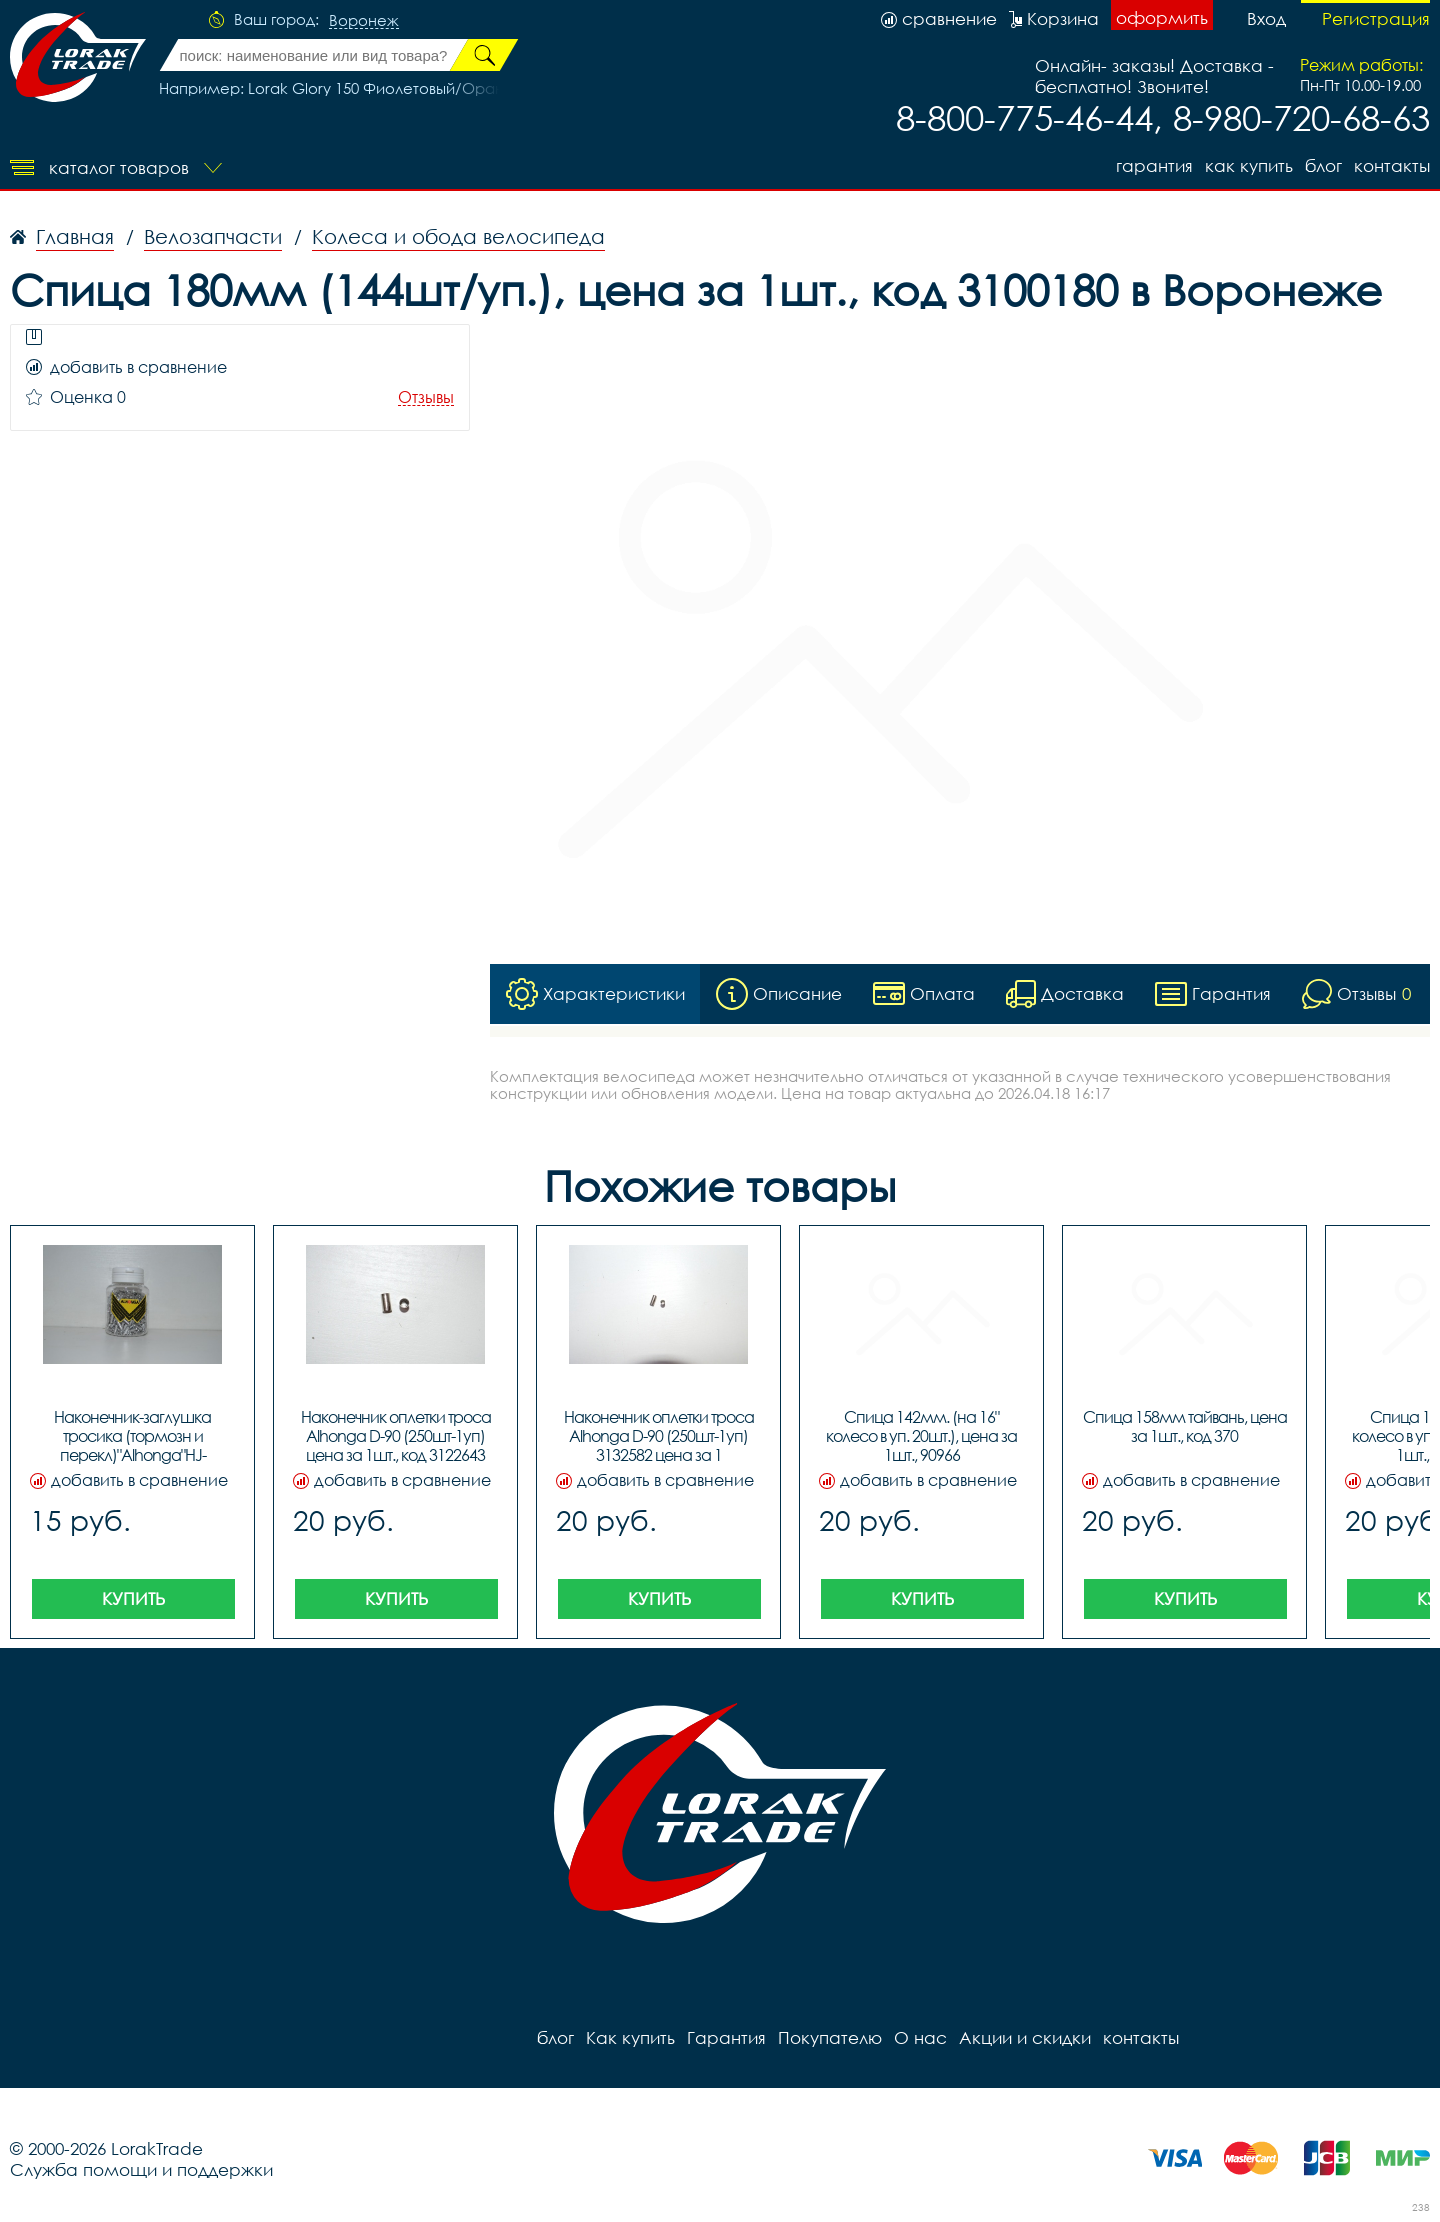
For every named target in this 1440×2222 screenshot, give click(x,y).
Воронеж (364, 21)
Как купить (1249, 165)
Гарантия (1154, 165)
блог (1323, 165)
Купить (133, 1598)
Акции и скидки (1025, 2037)
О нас (920, 2037)
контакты (1392, 165)
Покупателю (830, 2037)
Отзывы (426, 397)
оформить (1162, 17)
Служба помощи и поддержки (141, 2169)
